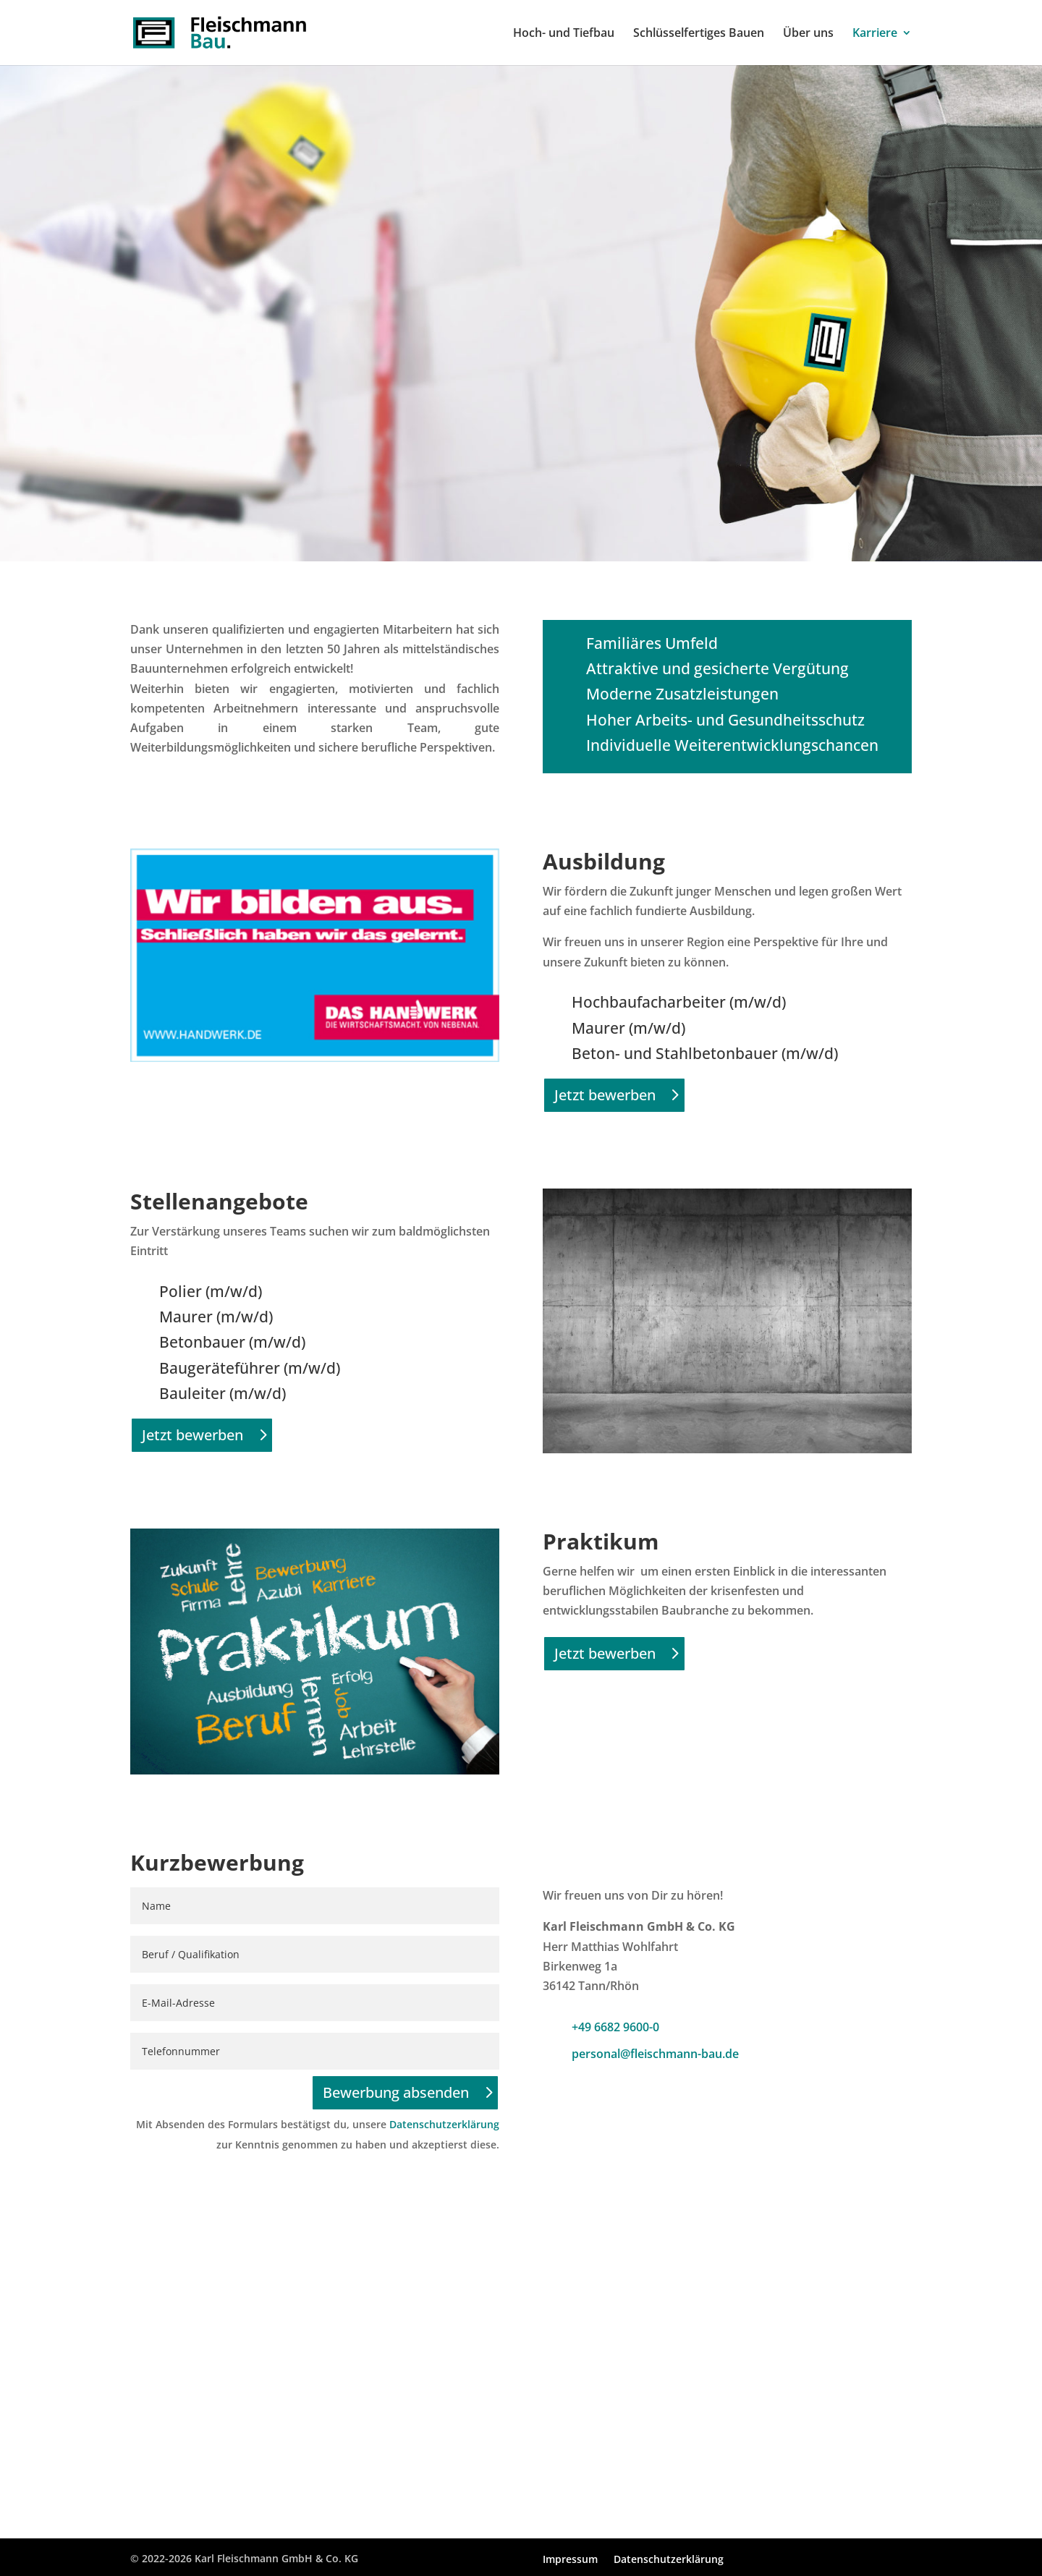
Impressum (570, 2560)
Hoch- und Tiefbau (563, 34)
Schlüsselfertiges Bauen (698, 34)
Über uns (808, 34)
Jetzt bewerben (605, 1095)
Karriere (874, 34)
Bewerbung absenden (396, 2092)
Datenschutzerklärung (444, 2124)
